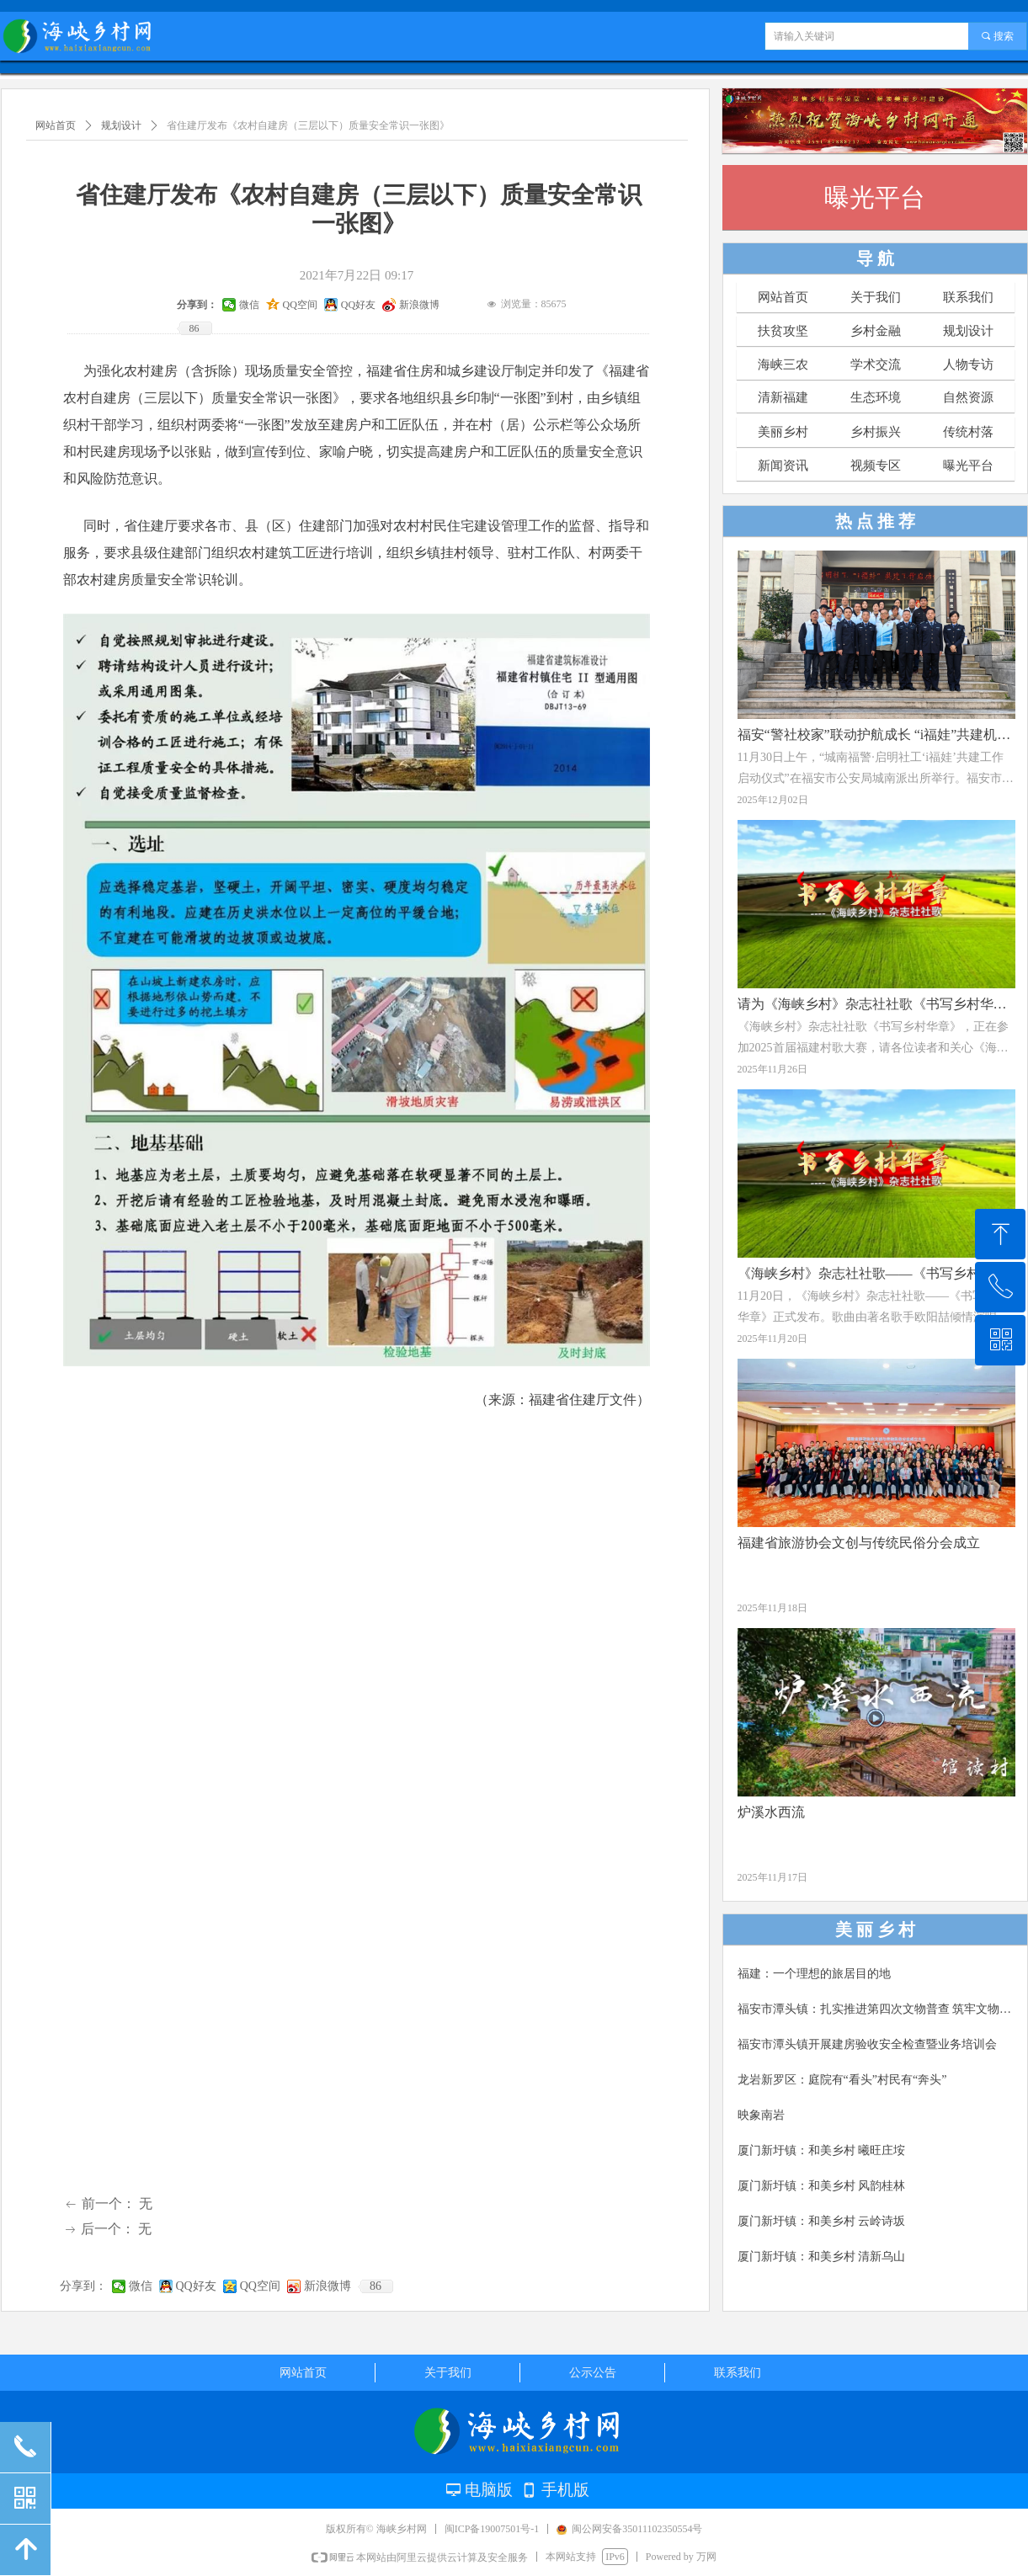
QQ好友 (196, 2286)
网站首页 (55, 125)
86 (375, 2286)
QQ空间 (260, 2286)
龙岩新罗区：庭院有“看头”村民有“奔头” (842, 2079)
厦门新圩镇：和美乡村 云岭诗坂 (822, 2221)
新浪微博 (327, 2286)
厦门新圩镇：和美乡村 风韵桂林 (822, 2185)
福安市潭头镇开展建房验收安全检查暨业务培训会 (867, 2044)
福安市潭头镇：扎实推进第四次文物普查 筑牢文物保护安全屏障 (877, 2009)
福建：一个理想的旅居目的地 (814, 1973)
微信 (140, 2286)
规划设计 (121, 125)
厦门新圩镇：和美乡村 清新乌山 (822, 2256)
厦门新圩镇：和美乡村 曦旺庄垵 (822, 2150)
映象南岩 (761, 2115)
